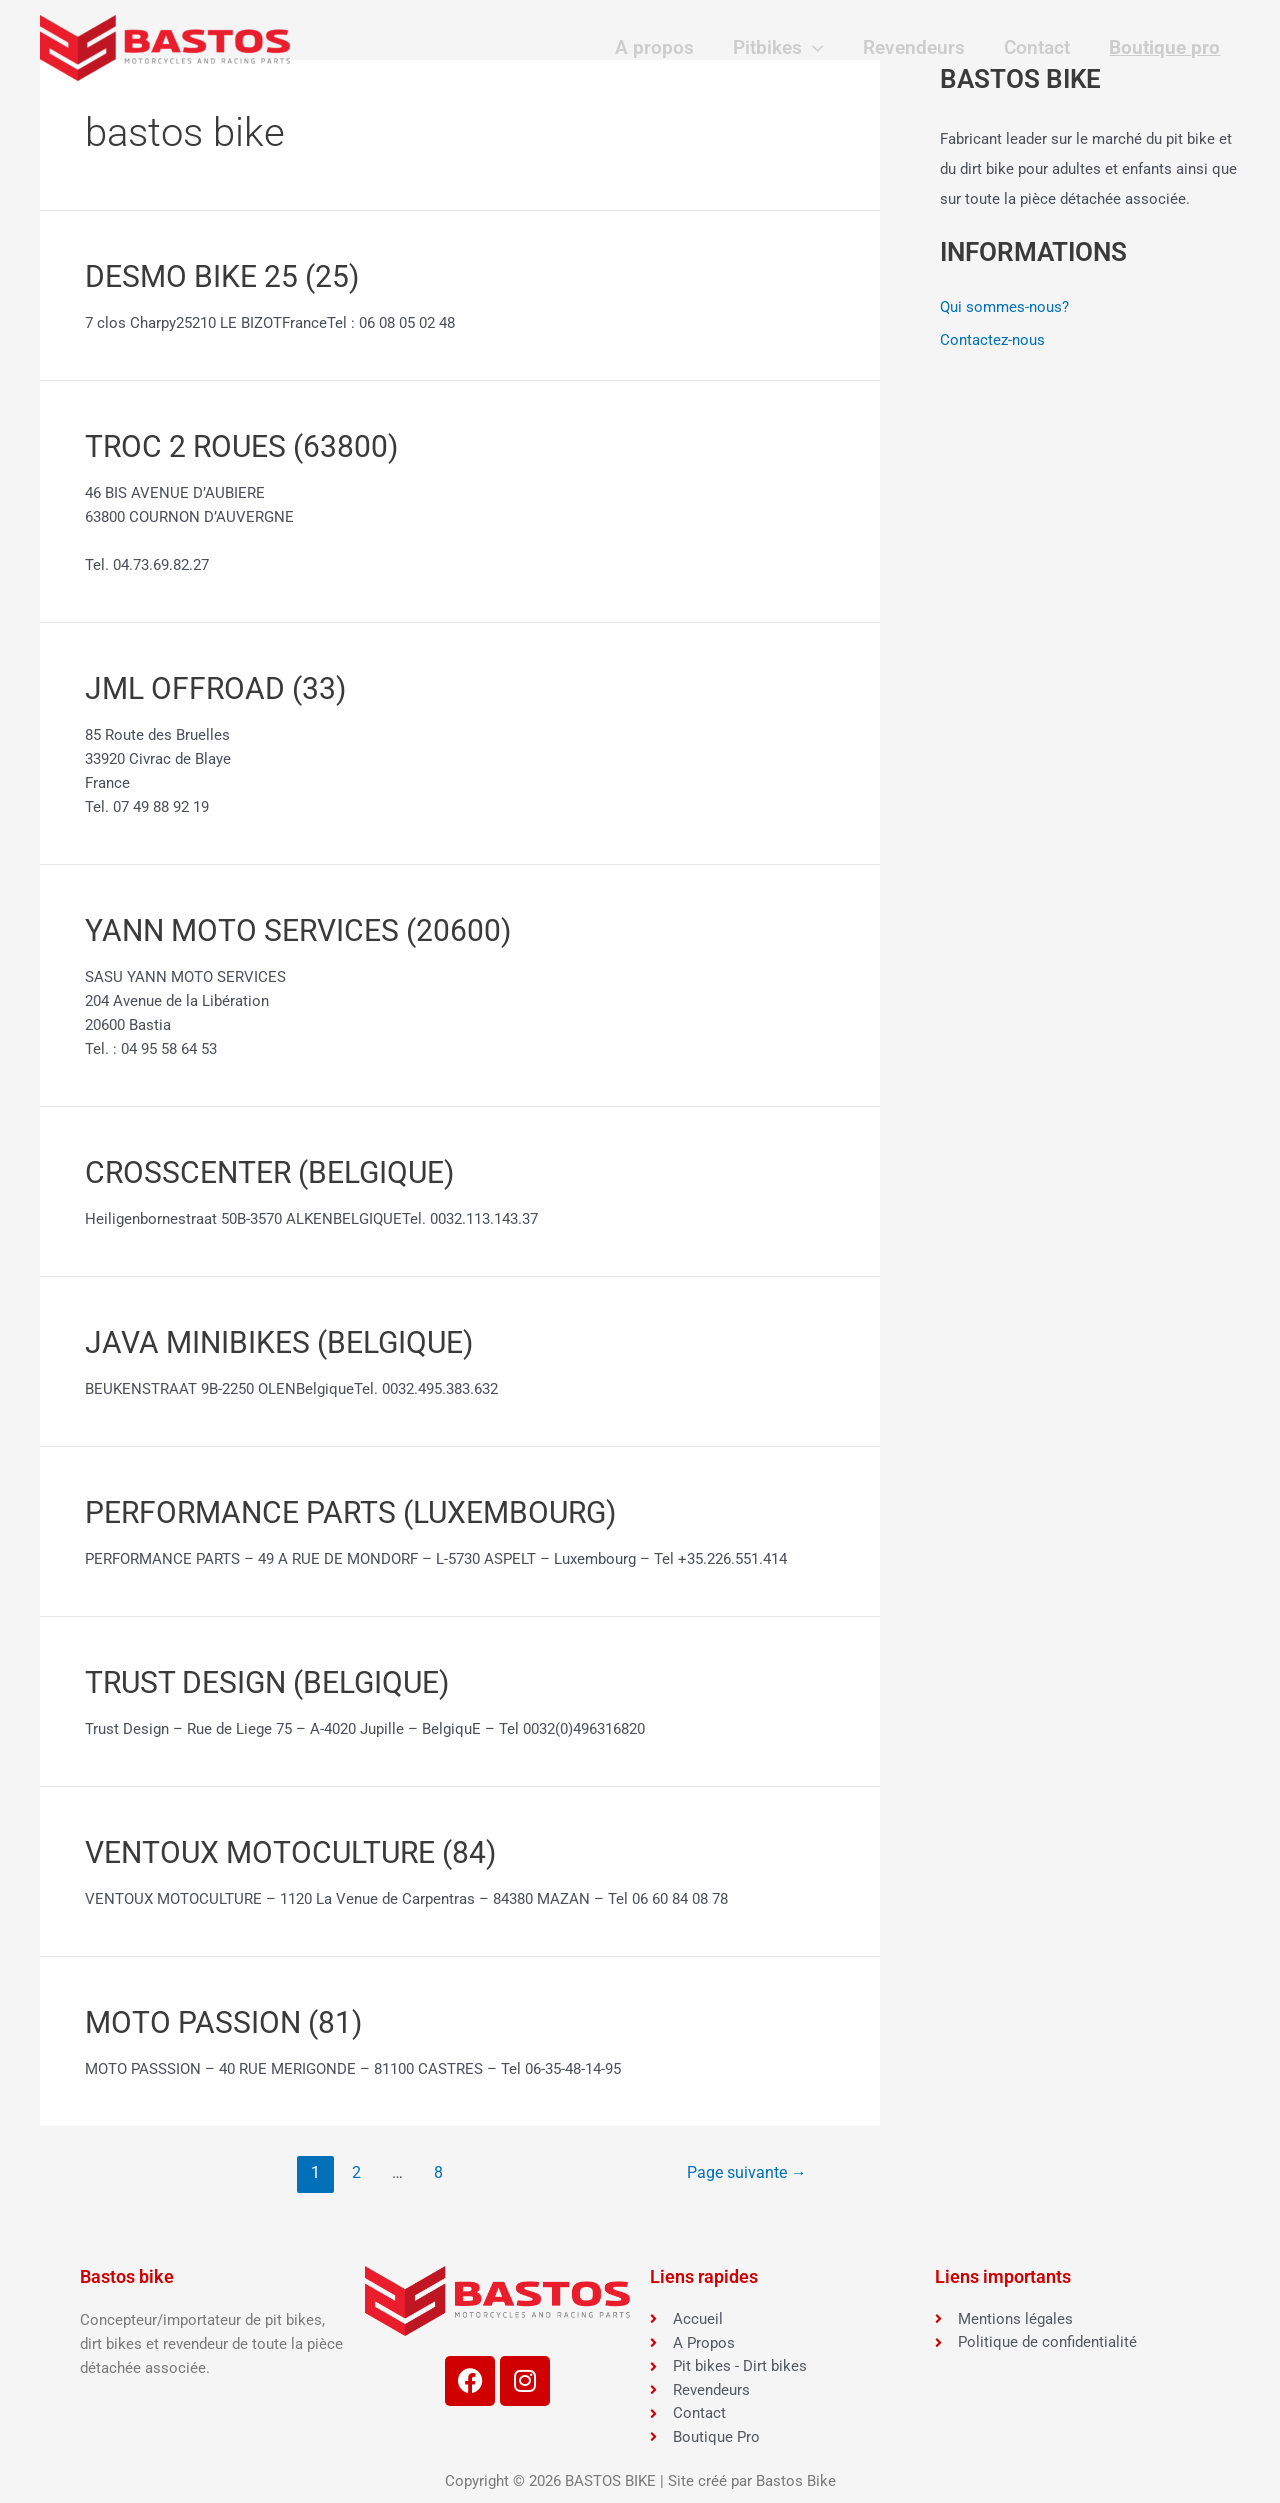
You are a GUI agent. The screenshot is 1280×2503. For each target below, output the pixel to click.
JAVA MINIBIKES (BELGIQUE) (279, 1342)
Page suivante (746, 2172)
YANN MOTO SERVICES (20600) (298, 930)
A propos (661, 47)
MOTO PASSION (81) (223, 2022)
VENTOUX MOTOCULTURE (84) (290, 1852)
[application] (817, 48)
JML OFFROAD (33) (215, 688)
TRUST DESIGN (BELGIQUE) (267, 1682)
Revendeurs (918, 47)
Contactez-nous (992, 341)
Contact (1039, 47)
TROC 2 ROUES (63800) (241, 446)
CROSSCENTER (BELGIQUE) (269, 1172)
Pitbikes (783, 48)
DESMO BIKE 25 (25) (222, 276)
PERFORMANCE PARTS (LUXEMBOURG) (350, 1512)
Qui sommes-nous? (1004, 307)
